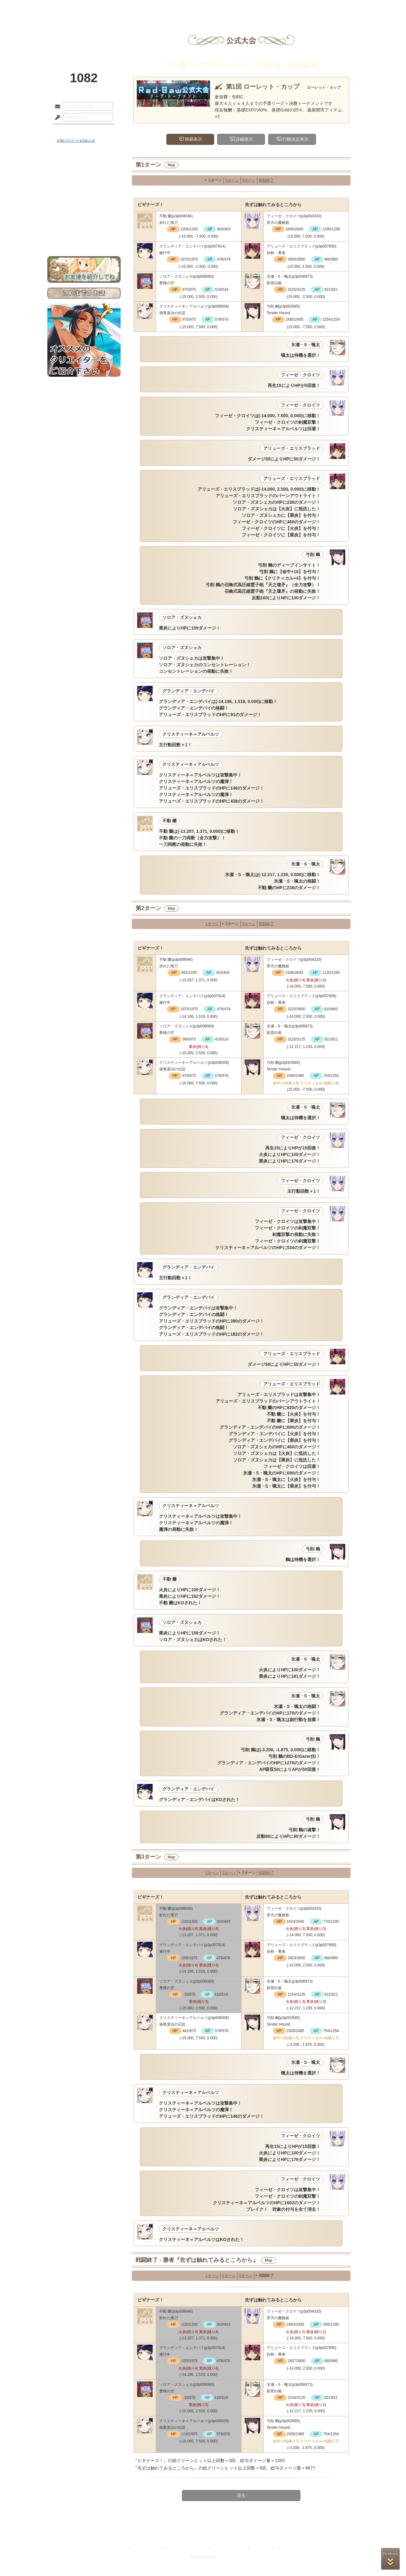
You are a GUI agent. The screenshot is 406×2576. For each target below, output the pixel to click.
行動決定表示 (295, 139)
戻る (241, 2495)
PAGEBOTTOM (390, 2559)
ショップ (292, 8)
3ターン (249, 180)
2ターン (232, 180)
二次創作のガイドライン (229, 2548)
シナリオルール (84, 201)
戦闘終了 (266, 180)
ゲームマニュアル (84, 191)
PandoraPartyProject (84, 34)
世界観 (84, 169)
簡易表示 (193, 139)
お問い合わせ (84, 236)
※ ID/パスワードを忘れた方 (76, 140)
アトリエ (203, 8)
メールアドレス (56, 106)
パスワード (56, 117)
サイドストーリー (84, 180)
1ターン (215, 180)
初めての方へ (84, 225)
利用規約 (121, 2548)
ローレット (159, 8)
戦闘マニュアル (84, 216)
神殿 (115, 8)
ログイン (69, 130)
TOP (70, 8)
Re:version (283, 2548)
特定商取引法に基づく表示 (188, 2548)
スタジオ (247, 8)
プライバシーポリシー (148, 2548)
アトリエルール (84, 209)
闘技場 (336, 8)
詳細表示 (244, 139)
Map (171, 165)
